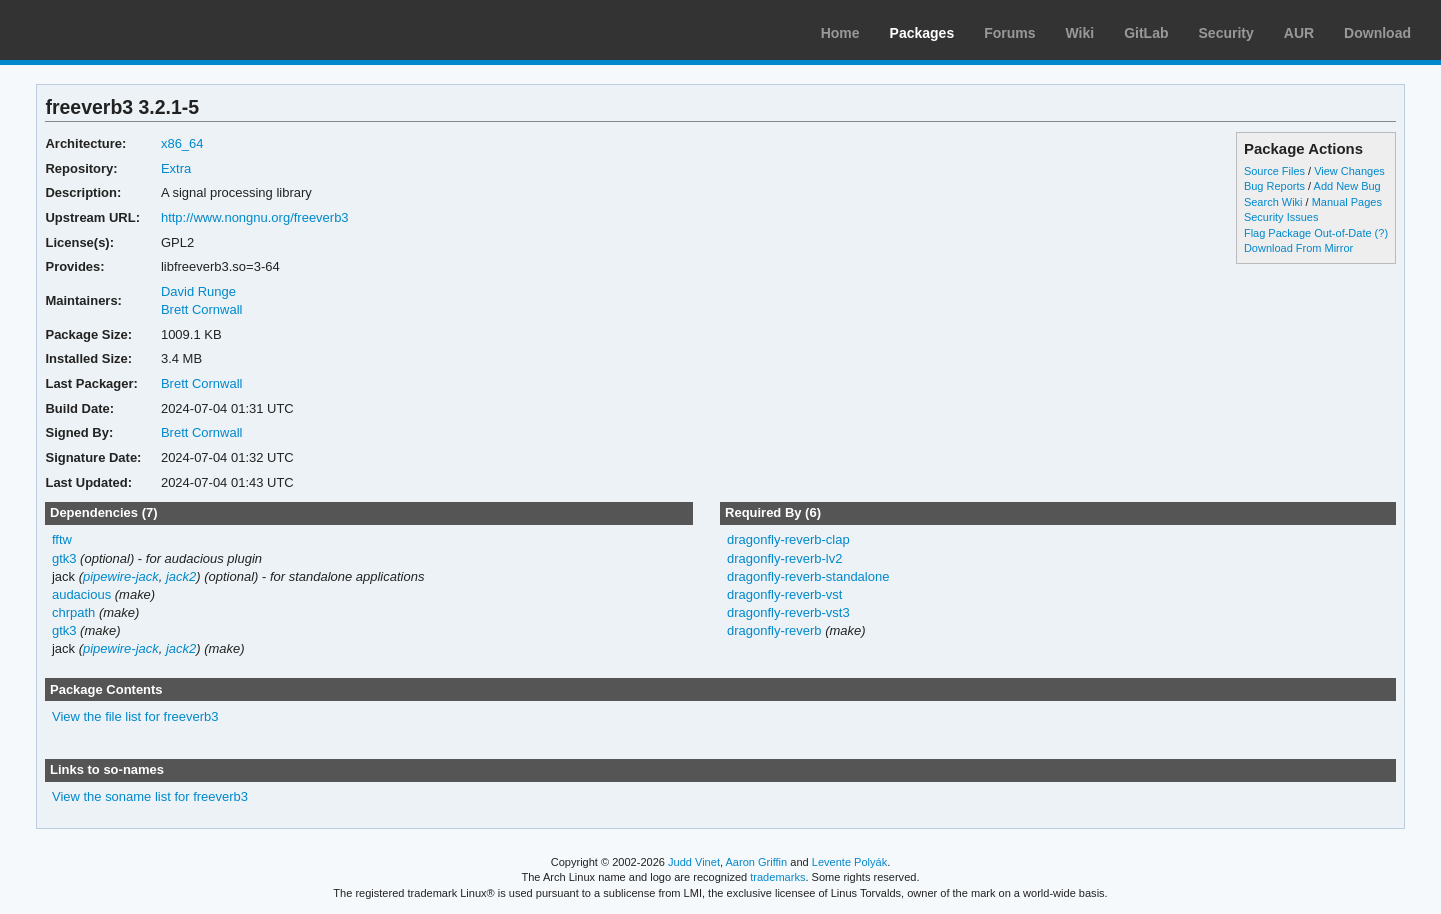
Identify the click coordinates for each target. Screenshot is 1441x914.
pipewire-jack (121, 576)
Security (1226, 33)
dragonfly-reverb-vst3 (788, 612)
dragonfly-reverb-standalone (808, 576)
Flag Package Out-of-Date (1308, 233)
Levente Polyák (849, 862)
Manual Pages (1347, 202)
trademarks (777, 877)
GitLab (1146, 33)
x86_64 (182, 143)
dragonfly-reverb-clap (788, 539)
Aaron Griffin (756, 862)
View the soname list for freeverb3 (150, 796)
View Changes (1349, 171)
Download (1377, 33)
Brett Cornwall (202, 309)
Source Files (1274, 171)
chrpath (73, 612)
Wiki (1080, 33)
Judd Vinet (694, 862)
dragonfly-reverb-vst (784, 594)
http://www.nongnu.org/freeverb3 (255, 217)
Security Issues (1281, 217)
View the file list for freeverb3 (135, 716)
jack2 (181, 576)
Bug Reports (1274, 186)
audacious (81, 594)
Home (840, 33)
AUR (1299, 33)
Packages (922, 33)
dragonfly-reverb (774, 630)
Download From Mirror (1298, 248)
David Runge (198, 291)
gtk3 (64, 558)
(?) (1381, 233)
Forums (1009, 33)
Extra (176, 168)
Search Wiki (1273, 202)
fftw (62, 539)
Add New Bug (1347, 186)
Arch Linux (110, 30)
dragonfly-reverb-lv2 (784, 558)
